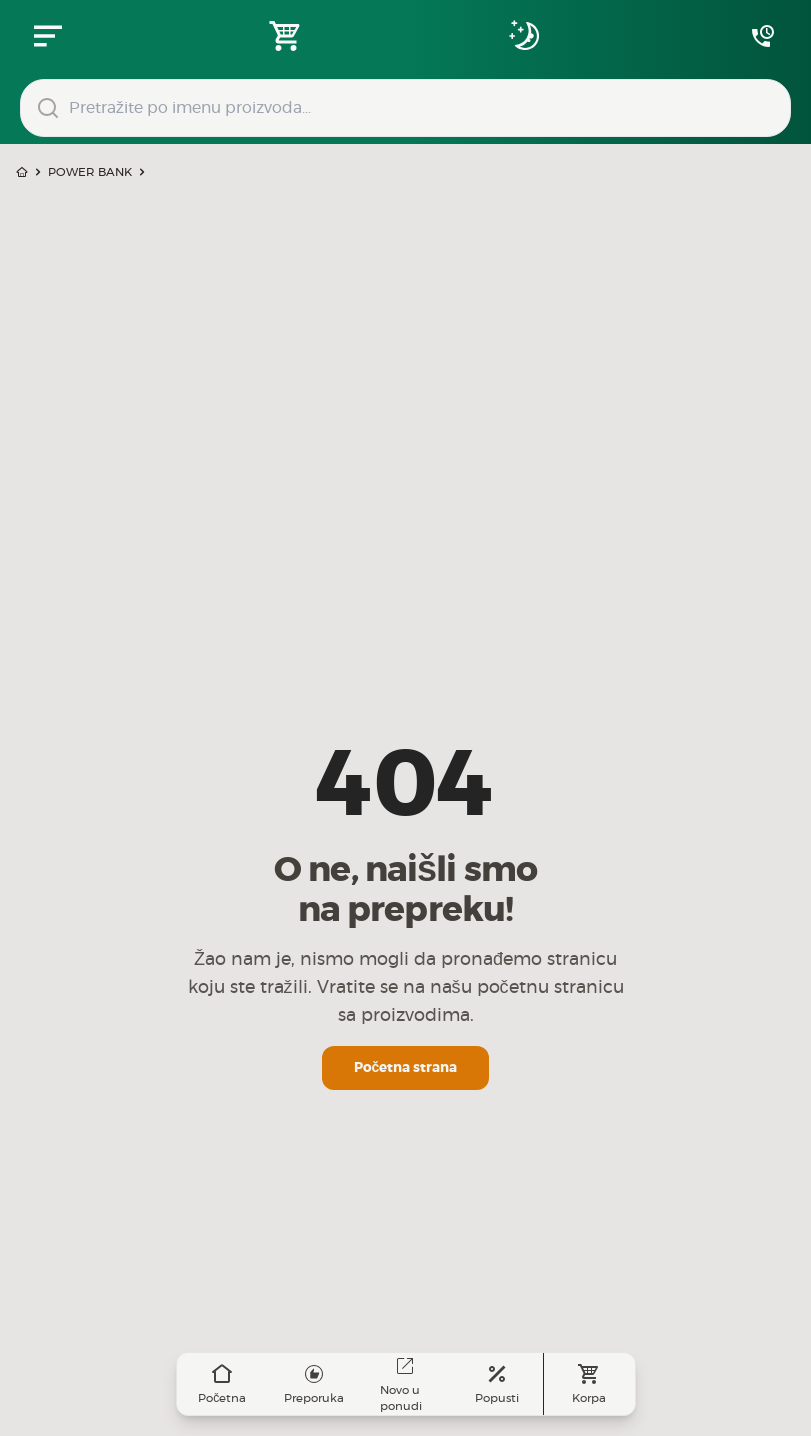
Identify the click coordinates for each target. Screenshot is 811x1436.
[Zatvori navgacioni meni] (48, 36)
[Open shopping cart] (286, 36)
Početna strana (406, 1068)
